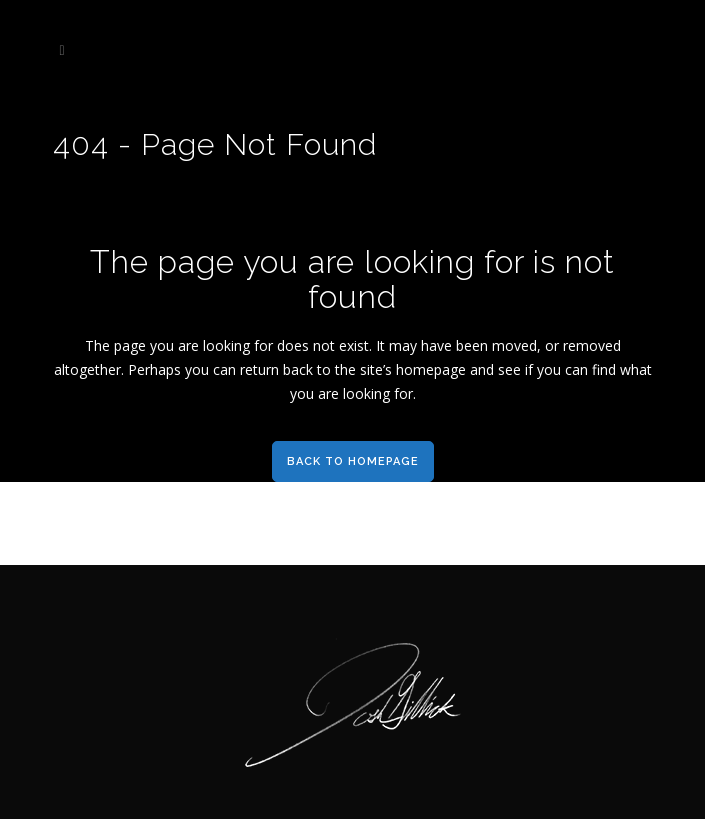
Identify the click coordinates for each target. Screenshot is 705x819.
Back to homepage (353, 461)
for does (281, 345)
